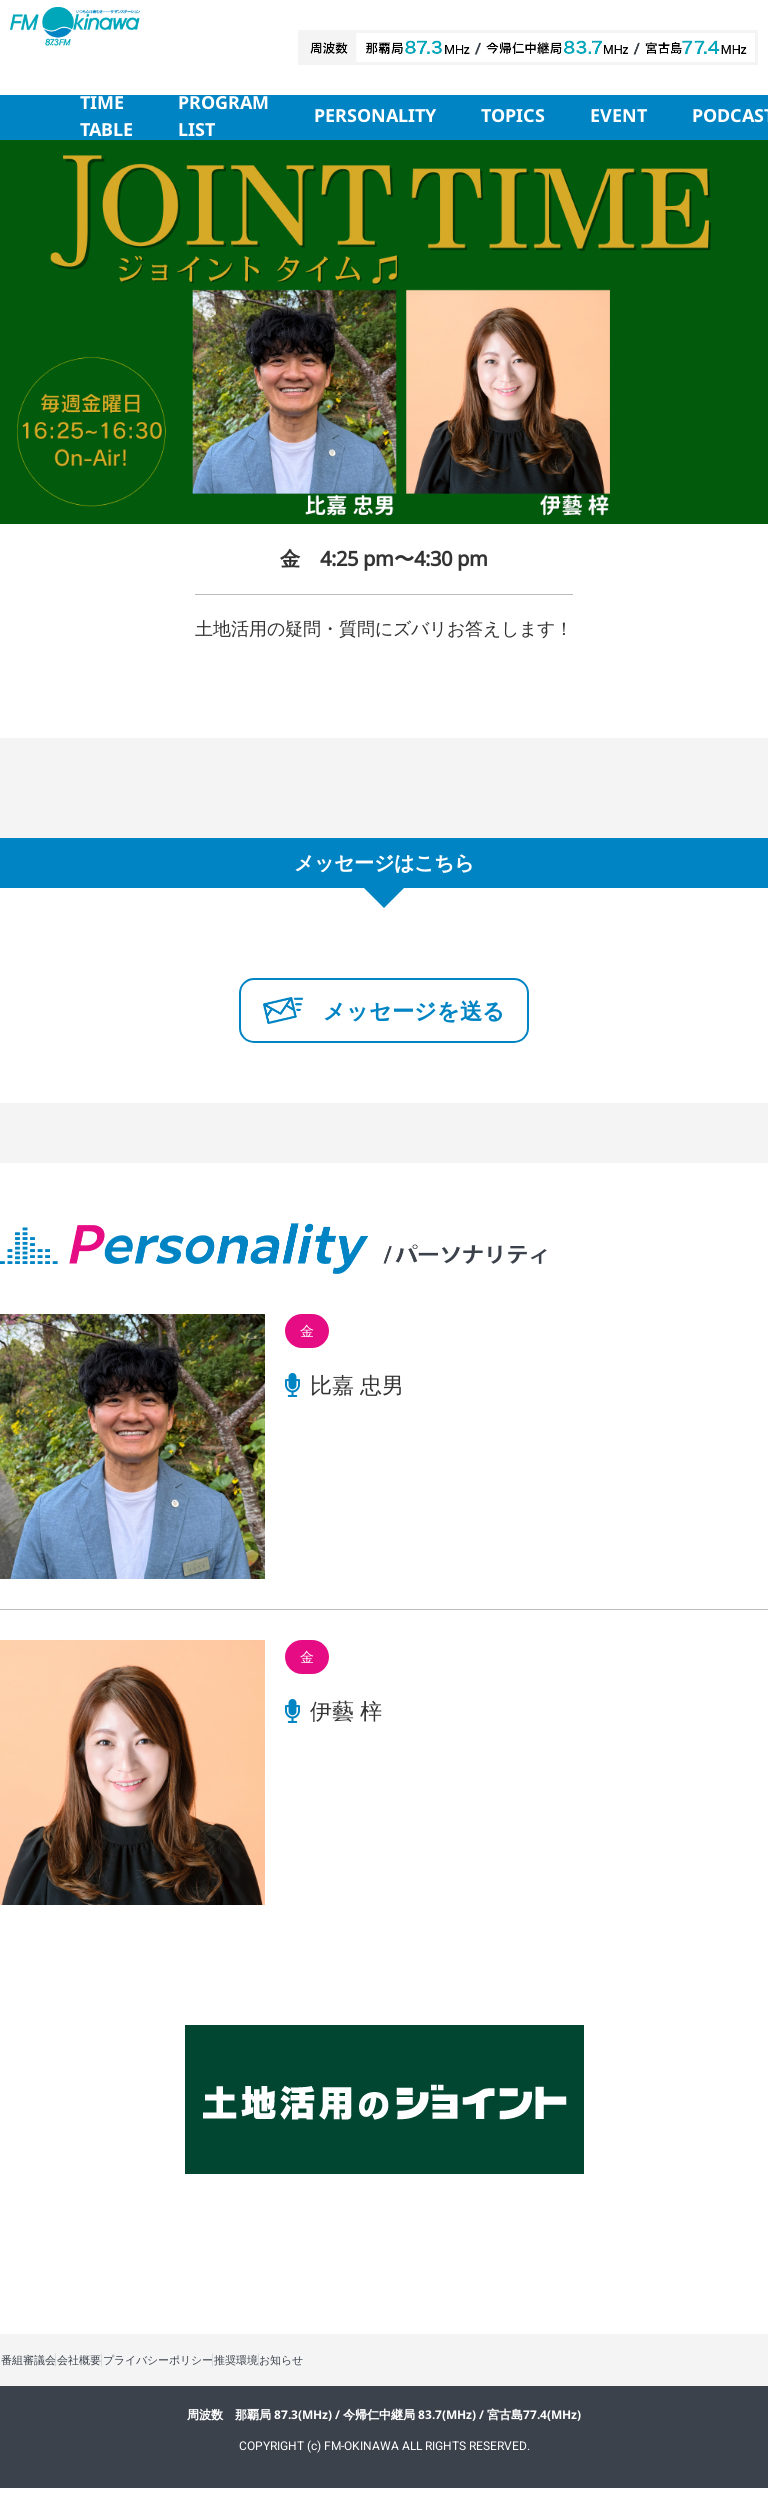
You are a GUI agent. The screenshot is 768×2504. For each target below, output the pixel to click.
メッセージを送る (384, 1010)
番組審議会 (40, 2368)
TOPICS (513, 117)
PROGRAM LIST (223, 117)
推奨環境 (322, 2368)
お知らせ (390, 2368)
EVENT (618, 117)
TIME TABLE (106, 117)
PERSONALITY (375, 117)
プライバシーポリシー (218, 2368)
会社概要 (114, 2368)
